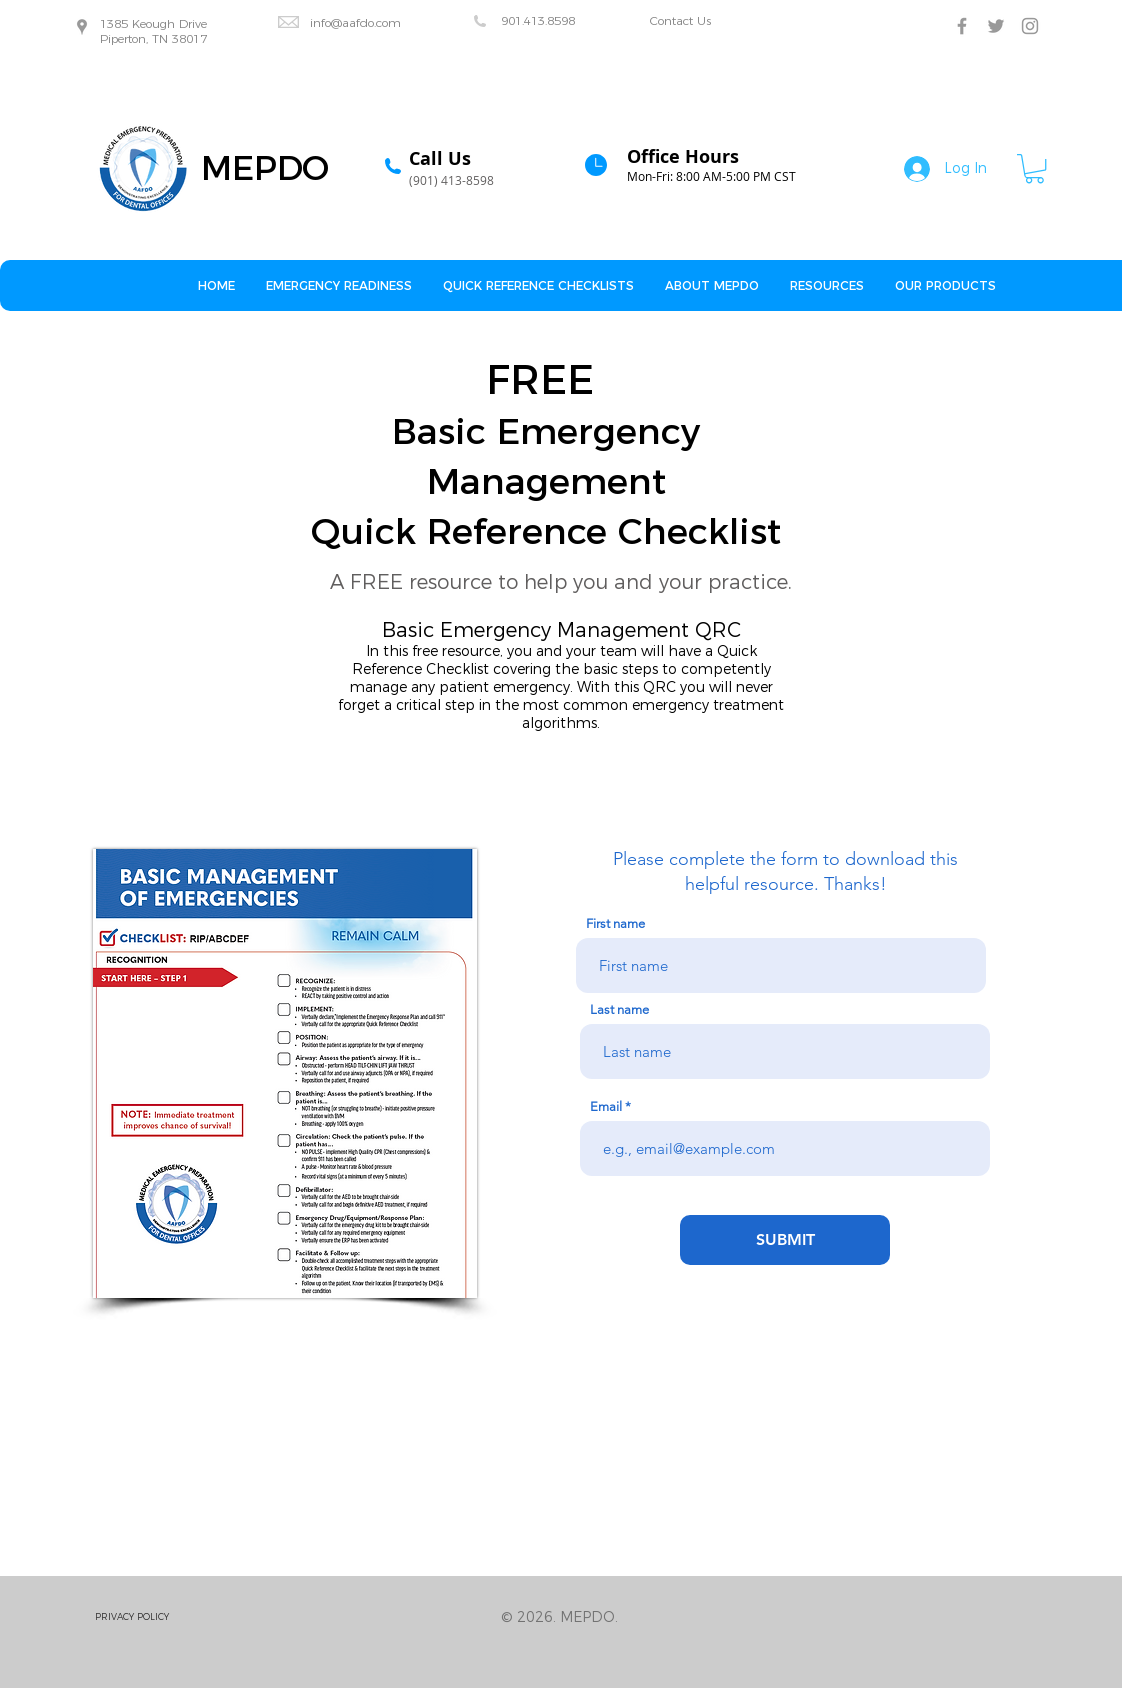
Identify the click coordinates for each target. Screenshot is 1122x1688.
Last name (619, 1009)
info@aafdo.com (355, 22)
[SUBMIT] (785, 1240)
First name (615, 923)
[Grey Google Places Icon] (82, 27)
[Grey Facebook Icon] (962, 26)
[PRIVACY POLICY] (166, 1617)
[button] (1034, 168)
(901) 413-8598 (451, 180)
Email (606, 1106)
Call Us (440, 158)
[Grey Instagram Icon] (1030, 26)
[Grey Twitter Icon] (996, 26)
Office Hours (683, 156)
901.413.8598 (538, 20)
